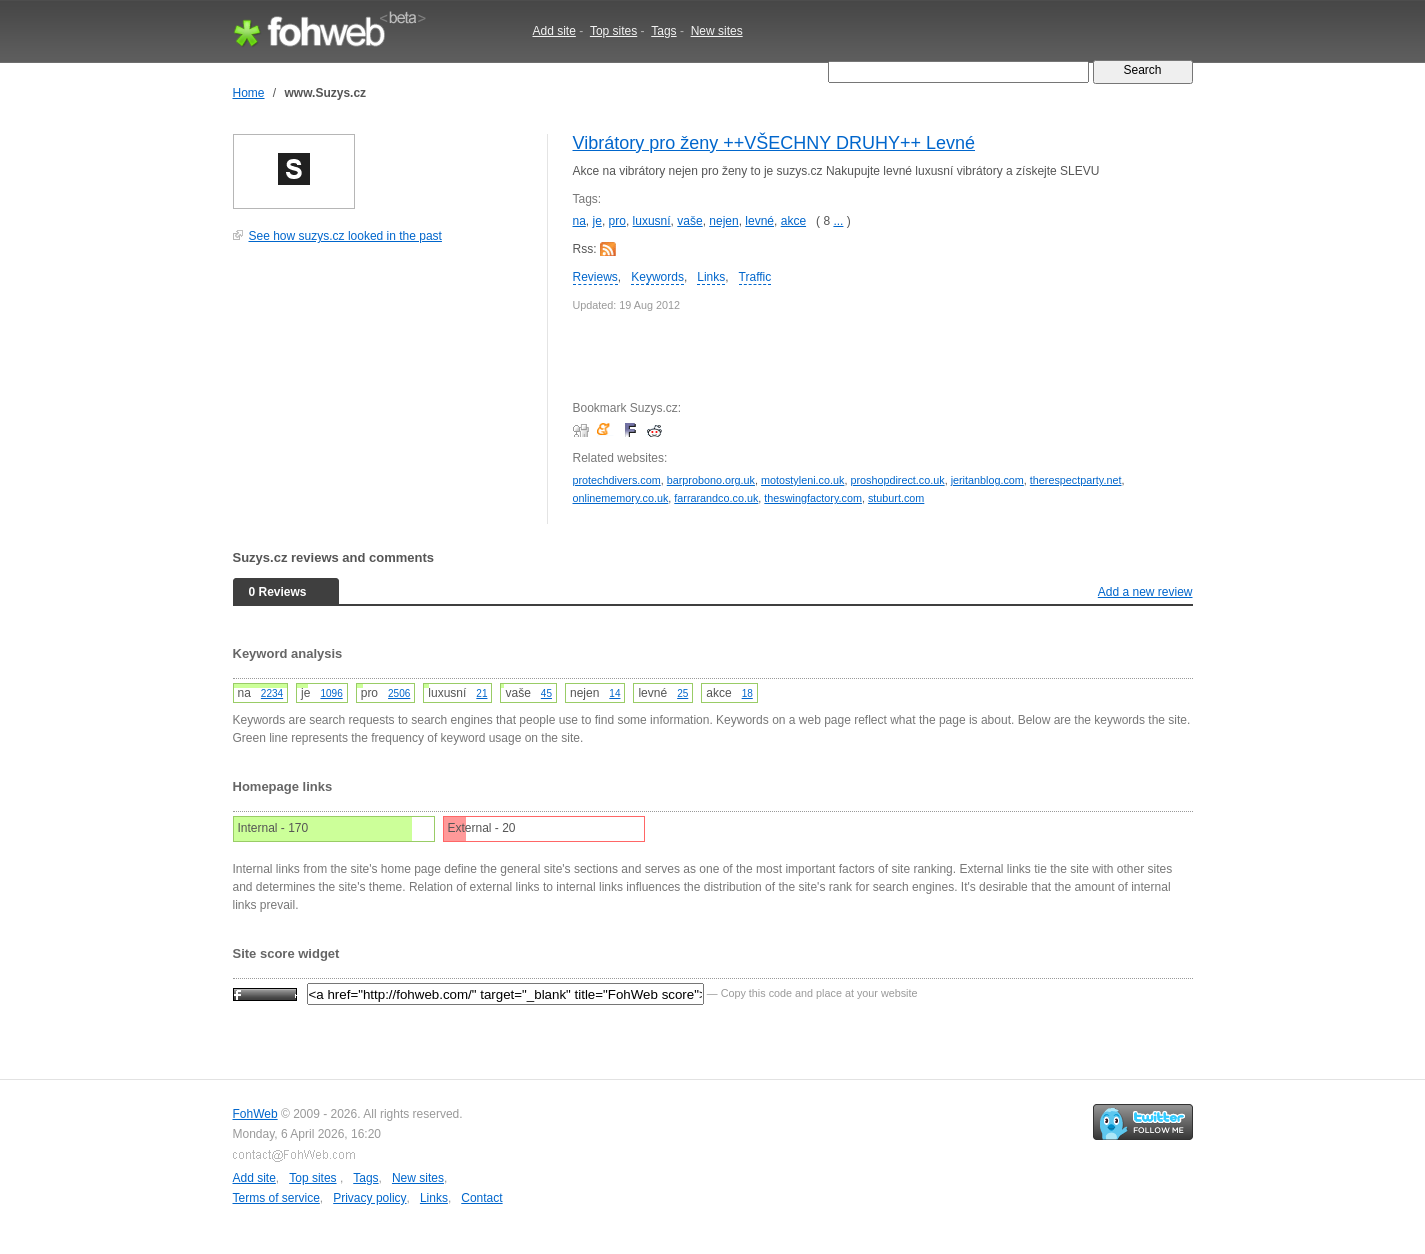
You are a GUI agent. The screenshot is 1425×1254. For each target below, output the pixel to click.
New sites (717, 31)
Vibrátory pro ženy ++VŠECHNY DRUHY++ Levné (774, 143)
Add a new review (1145, 592)
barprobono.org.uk (711, 480)
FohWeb (255, 1114)
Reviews (595, 277)
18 (747, 693)
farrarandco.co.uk (716, 498)
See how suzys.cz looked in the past (345, 236)
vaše (689, 221)
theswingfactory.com (813, 498)
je (597, 221)
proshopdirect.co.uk (897, 480)
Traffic (755, 277)
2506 (399, 693)
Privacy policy (369, 1198)
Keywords (657, 277)
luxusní (652, 221)
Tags (663, 31)
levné (759, 221)
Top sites (613, 31)
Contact (481, 1198)
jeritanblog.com (987, 480)
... (838, 221)
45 (546, 693)
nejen (723, 221)
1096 (331, 693)
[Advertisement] (383, 394)
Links (711, 277)
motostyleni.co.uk (802, 480)
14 (614, 693)
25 (682, 693)
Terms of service (276, 1198)
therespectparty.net (1076, 480)
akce (793, 221)
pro (617, 221)
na (579, 221)
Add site (554, 31)
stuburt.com (896, 498)
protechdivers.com (617, 480)
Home (249, 93)
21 (481, 693)
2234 (272, 693)
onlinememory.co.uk (621, 498)
